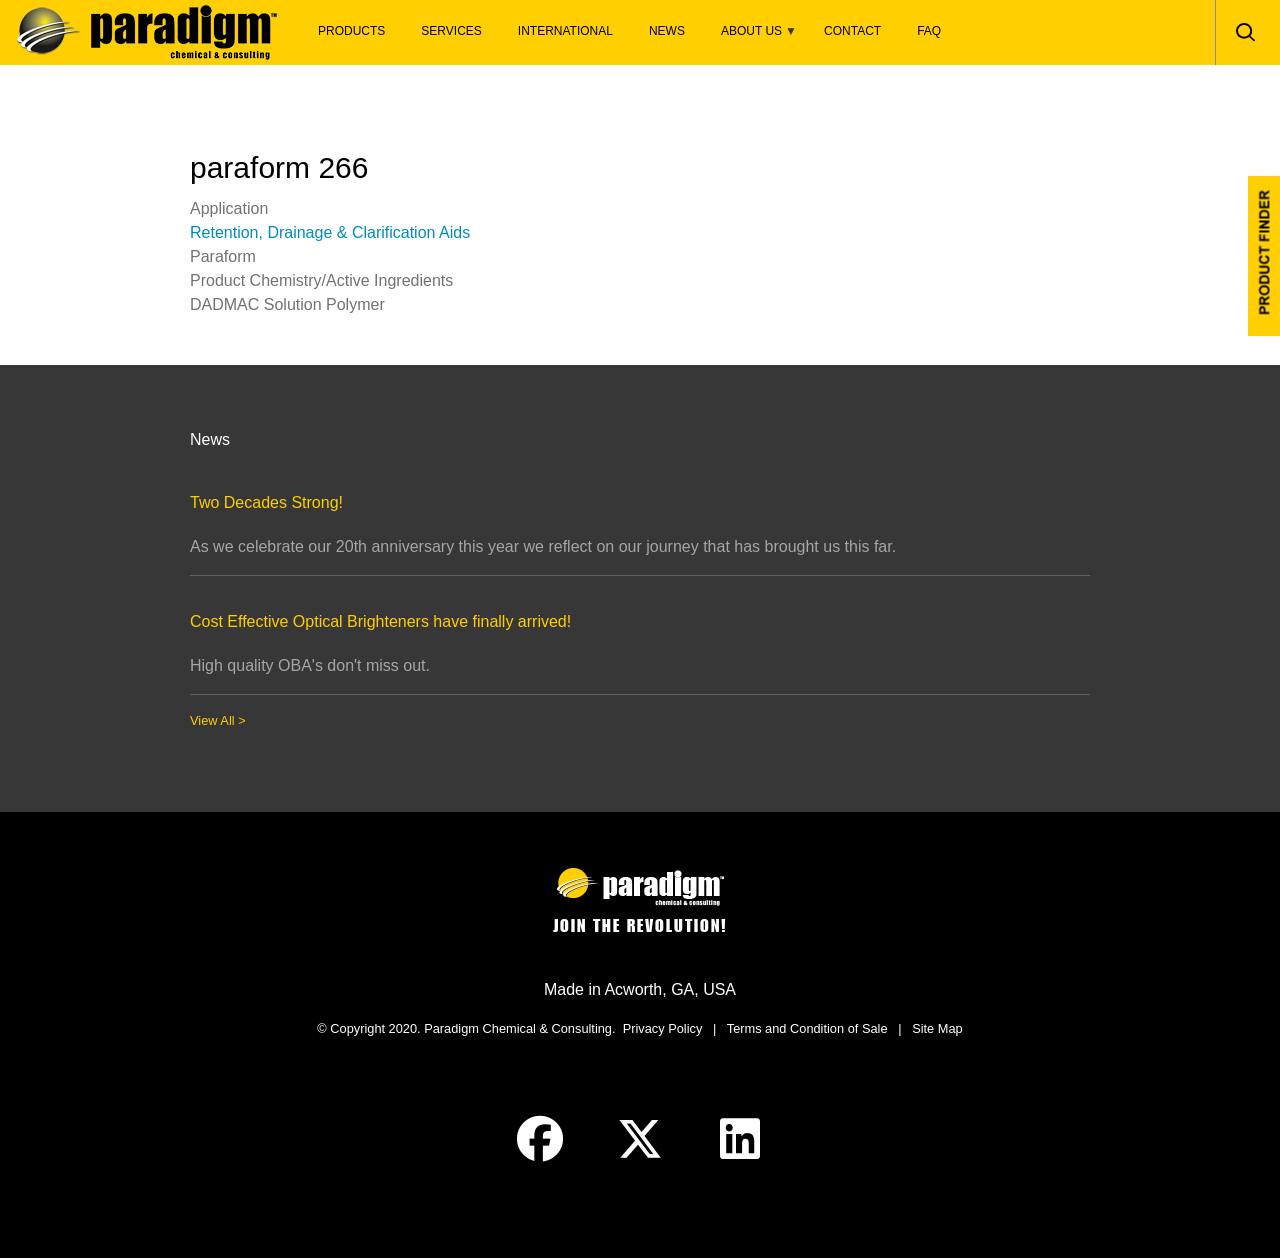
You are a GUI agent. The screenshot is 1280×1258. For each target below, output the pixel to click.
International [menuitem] (565, 31)
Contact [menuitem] (852, 31)
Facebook (540, 1139)
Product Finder (1264, 256)
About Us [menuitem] (750, 36)
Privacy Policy (663, 1028)
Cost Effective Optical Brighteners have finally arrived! (380, 621)
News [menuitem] (667, 31)
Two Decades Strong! (266, 502)
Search (1245, 32)
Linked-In (740, 1139)
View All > (218, 720)
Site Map (937, 1028)
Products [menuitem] (351, 31)
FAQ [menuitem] (929, 31)
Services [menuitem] (451, 31)
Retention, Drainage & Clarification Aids (330, 232)
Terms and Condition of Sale (807, 1028)
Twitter (640, 1139)
